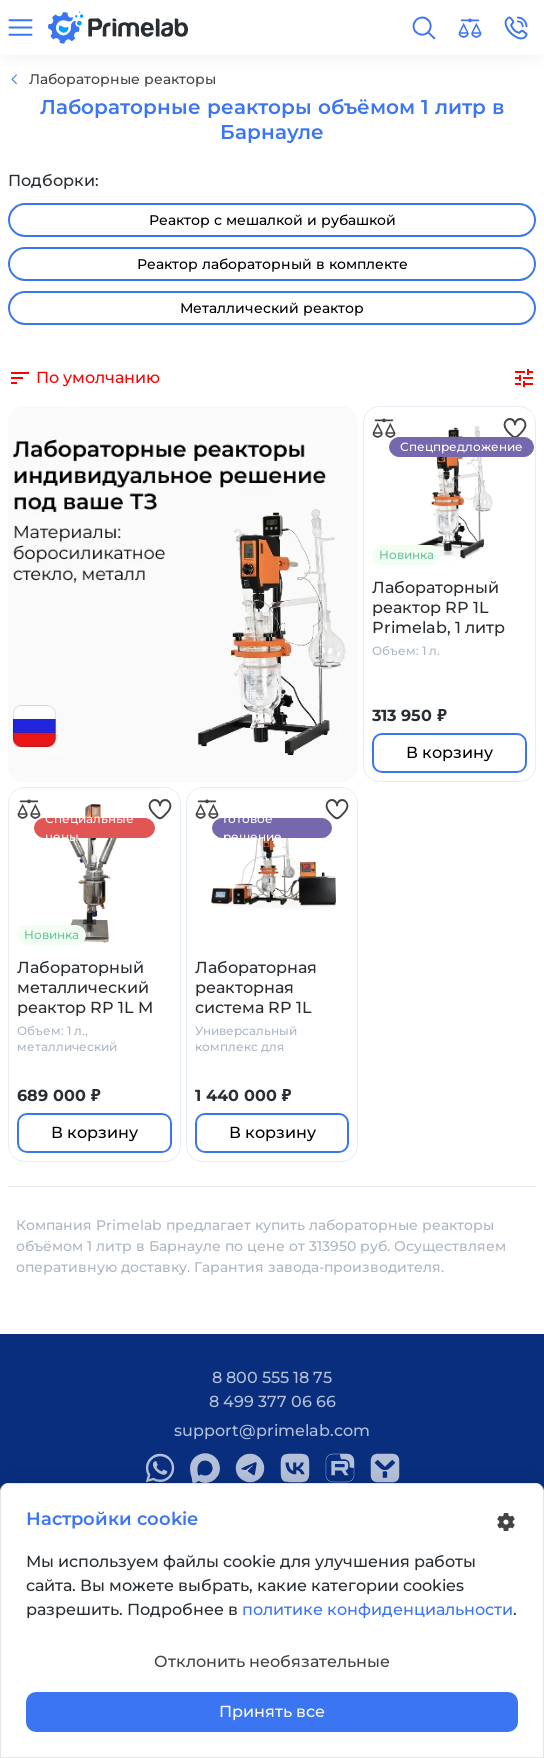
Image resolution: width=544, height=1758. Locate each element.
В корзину (449, 752)
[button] (424, 28)
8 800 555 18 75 (272, 1377)
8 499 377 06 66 (272, 1401)
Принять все (272, 1711)
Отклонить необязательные (272, 1661)
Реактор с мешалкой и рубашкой (272, 220)
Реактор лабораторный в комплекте (272, 264)
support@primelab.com (272, 1430)
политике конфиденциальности (377, 1609)
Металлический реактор (272, 308)
